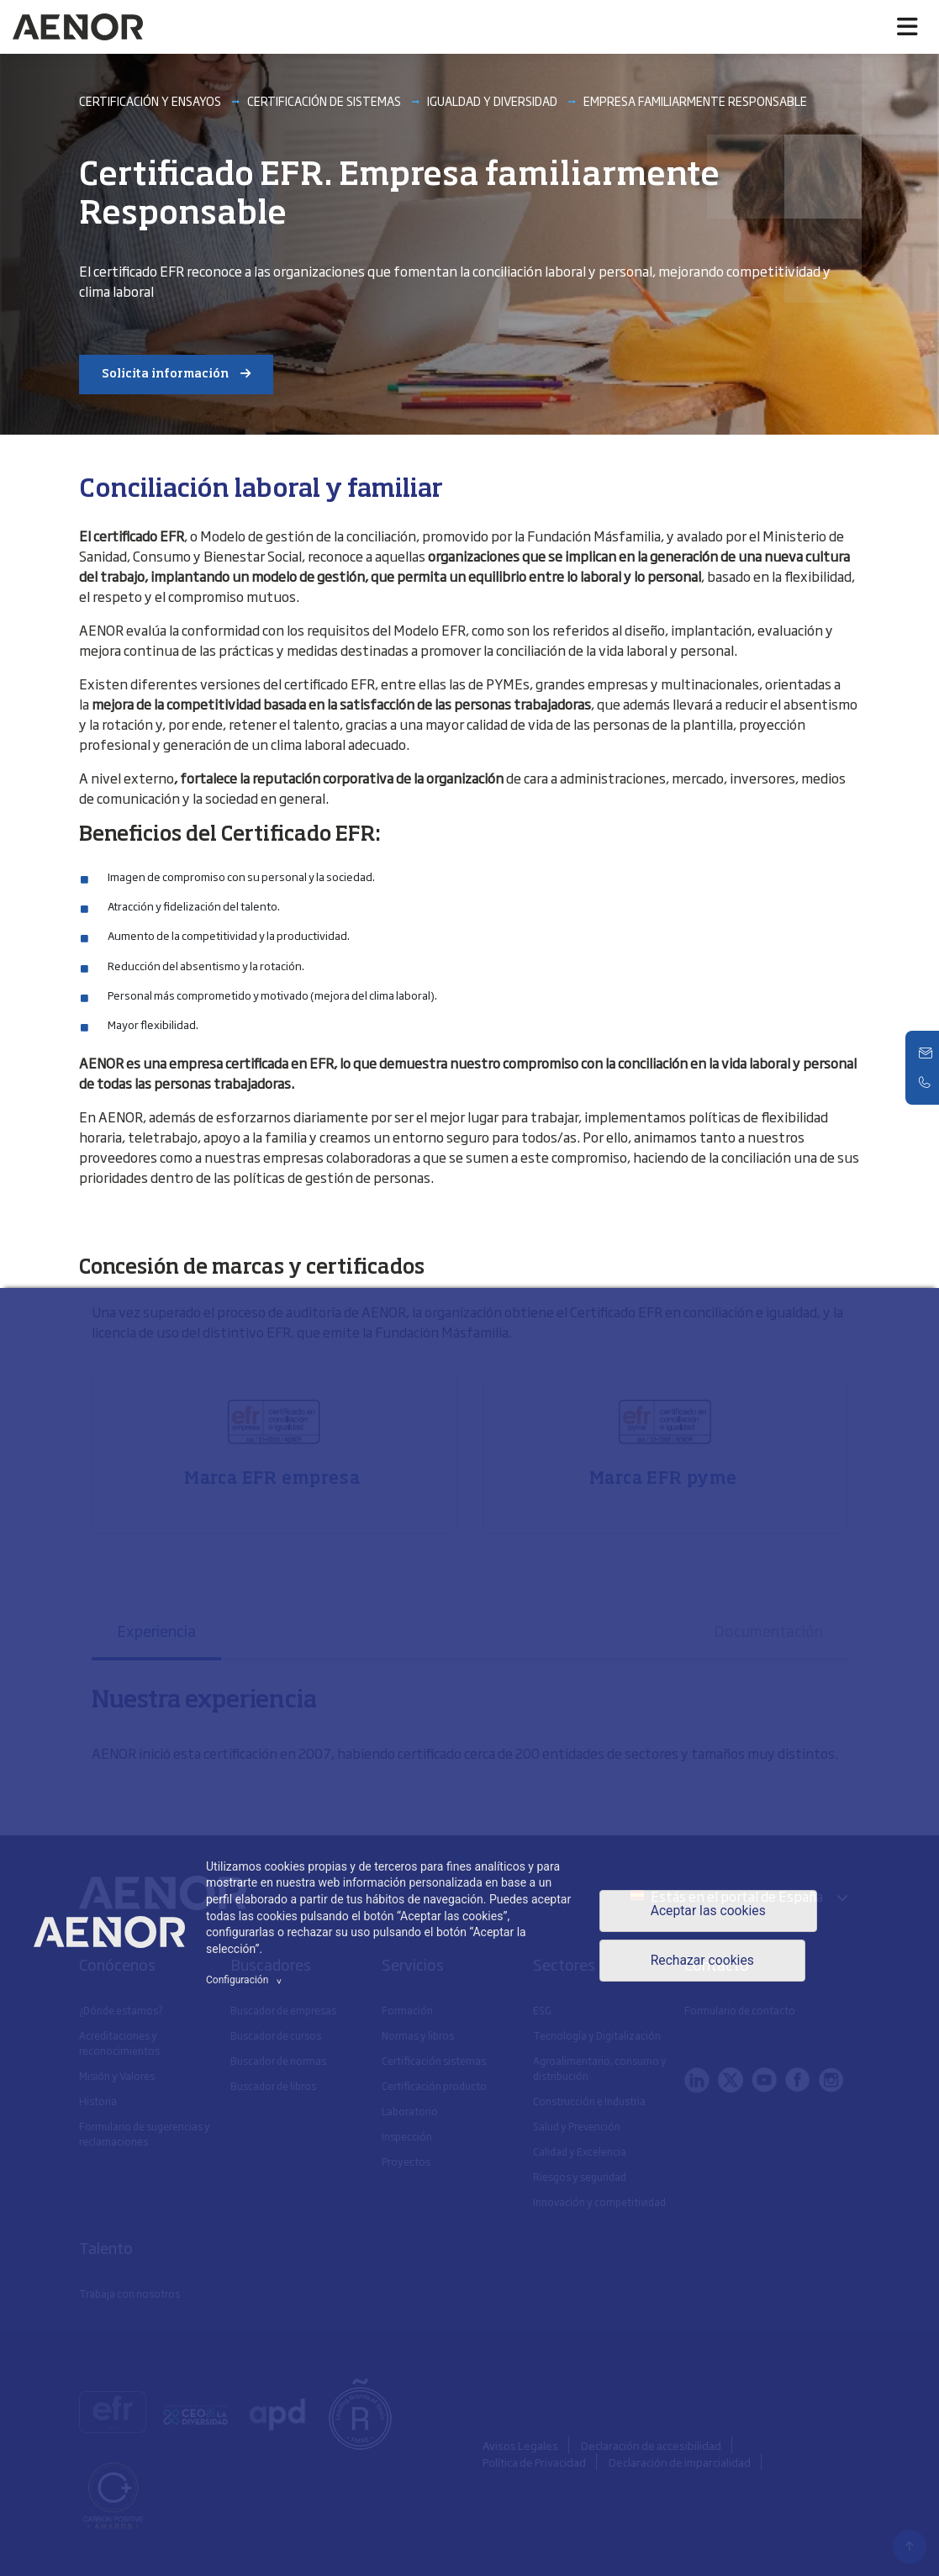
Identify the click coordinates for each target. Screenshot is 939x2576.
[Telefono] (926, 1082)
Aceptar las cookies (708, 1911)
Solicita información (165, 374)
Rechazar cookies (702, 1961)
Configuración (246, 1980)
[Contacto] (926, 1053)
